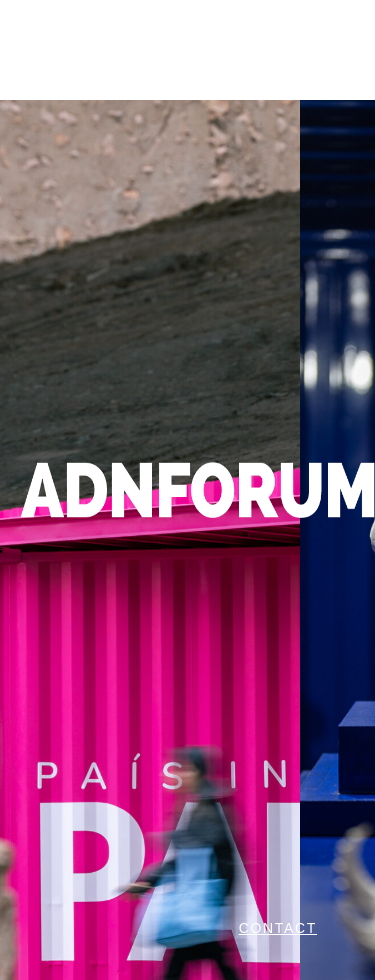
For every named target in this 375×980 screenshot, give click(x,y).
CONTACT (278, 928)
